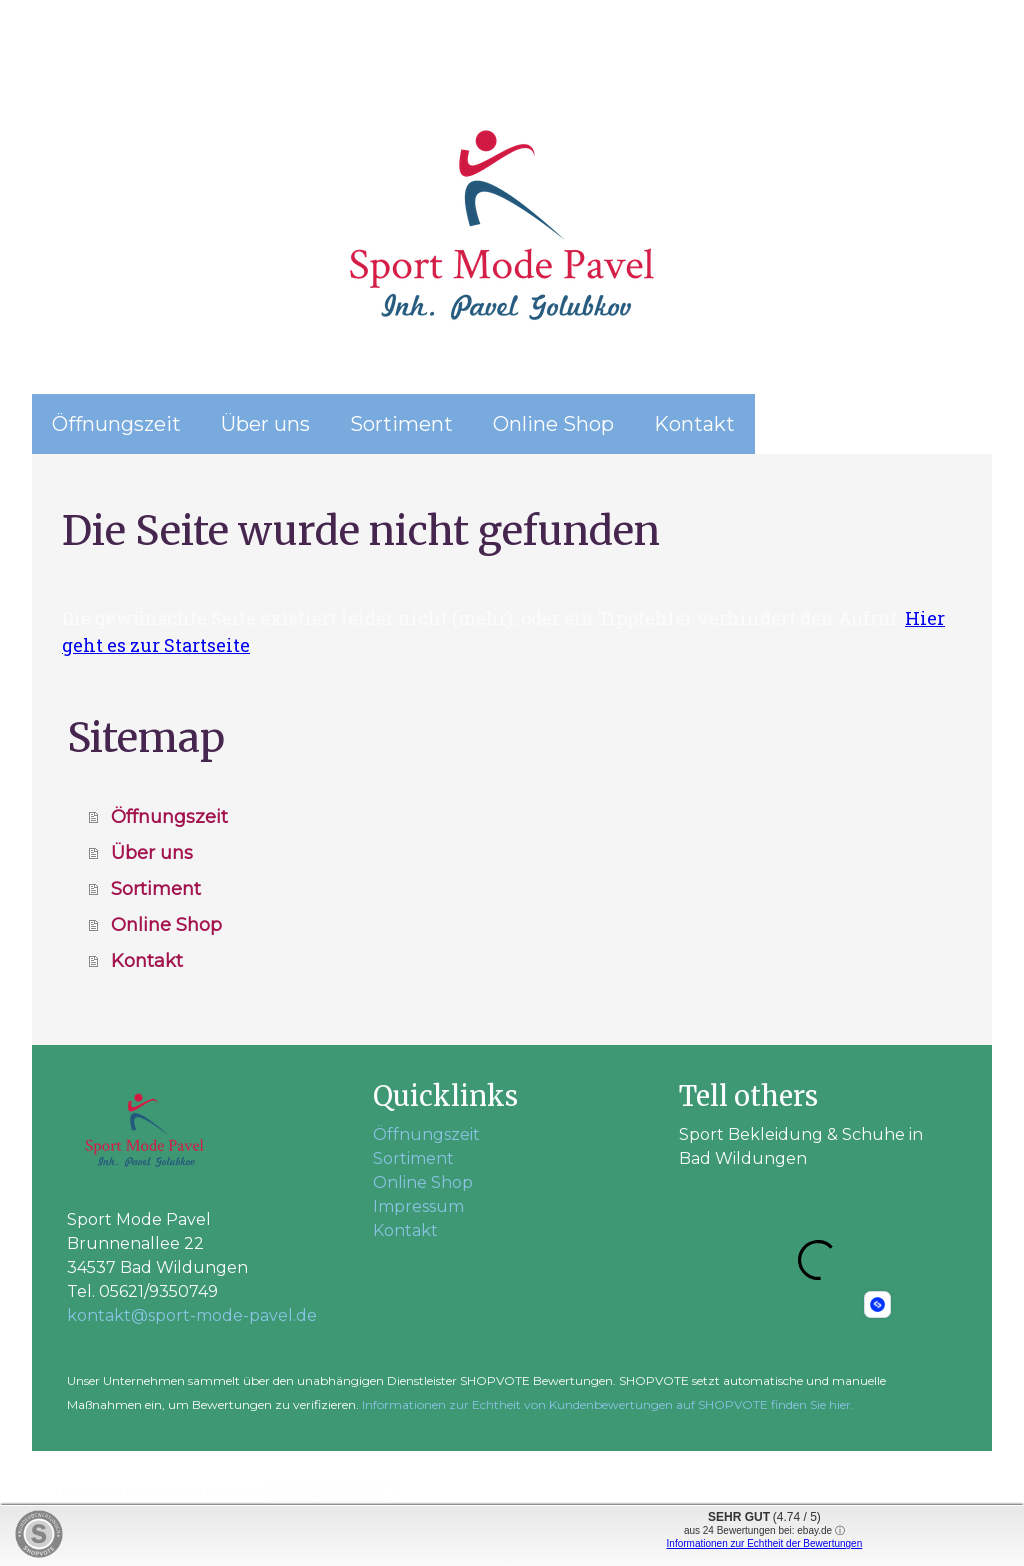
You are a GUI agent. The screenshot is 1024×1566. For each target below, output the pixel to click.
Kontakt (694, 424)
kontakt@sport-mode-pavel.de (192, 1315)
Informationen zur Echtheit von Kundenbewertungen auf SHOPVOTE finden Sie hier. (608, 1404)
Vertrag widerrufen (330, 1491)
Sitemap (234, 1491)
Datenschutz (167, 1491)
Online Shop (553, 424)
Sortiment (401, 424)
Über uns (265, 424)
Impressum (418, 1206)
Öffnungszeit (116, 424)
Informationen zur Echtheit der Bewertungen (765, 1543)
